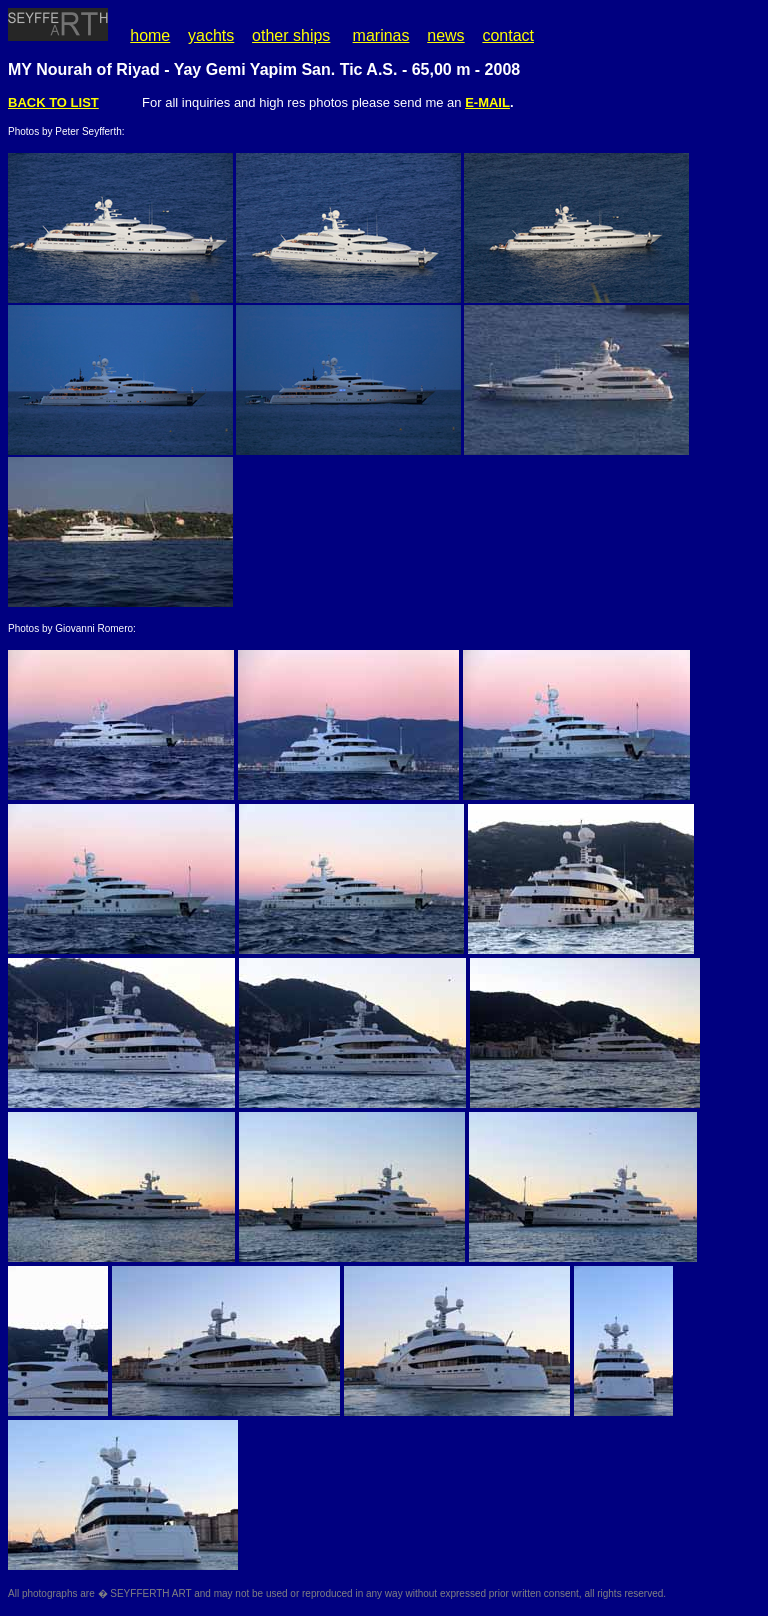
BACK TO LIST (53, 102)
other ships (291, 35)
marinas (381, 35)
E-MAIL (487, 102)
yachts (211, 35)
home (150, 35)
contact (508, 35)
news (445, 35)
